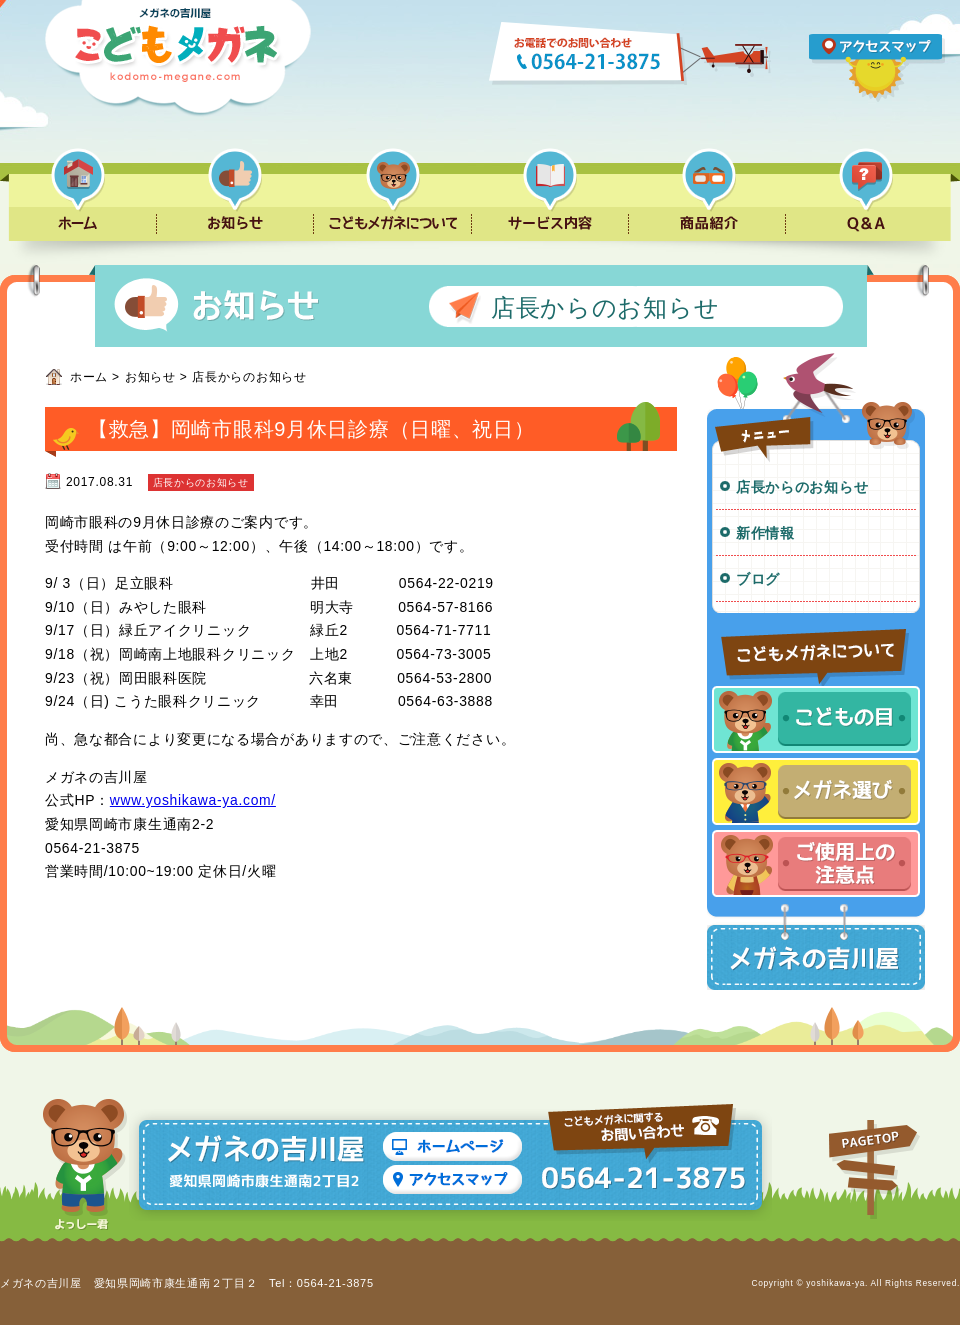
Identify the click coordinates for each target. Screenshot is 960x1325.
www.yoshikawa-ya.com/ (193, 800)
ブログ (758, 579)
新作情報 (765, 533)
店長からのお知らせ (802, 487)
